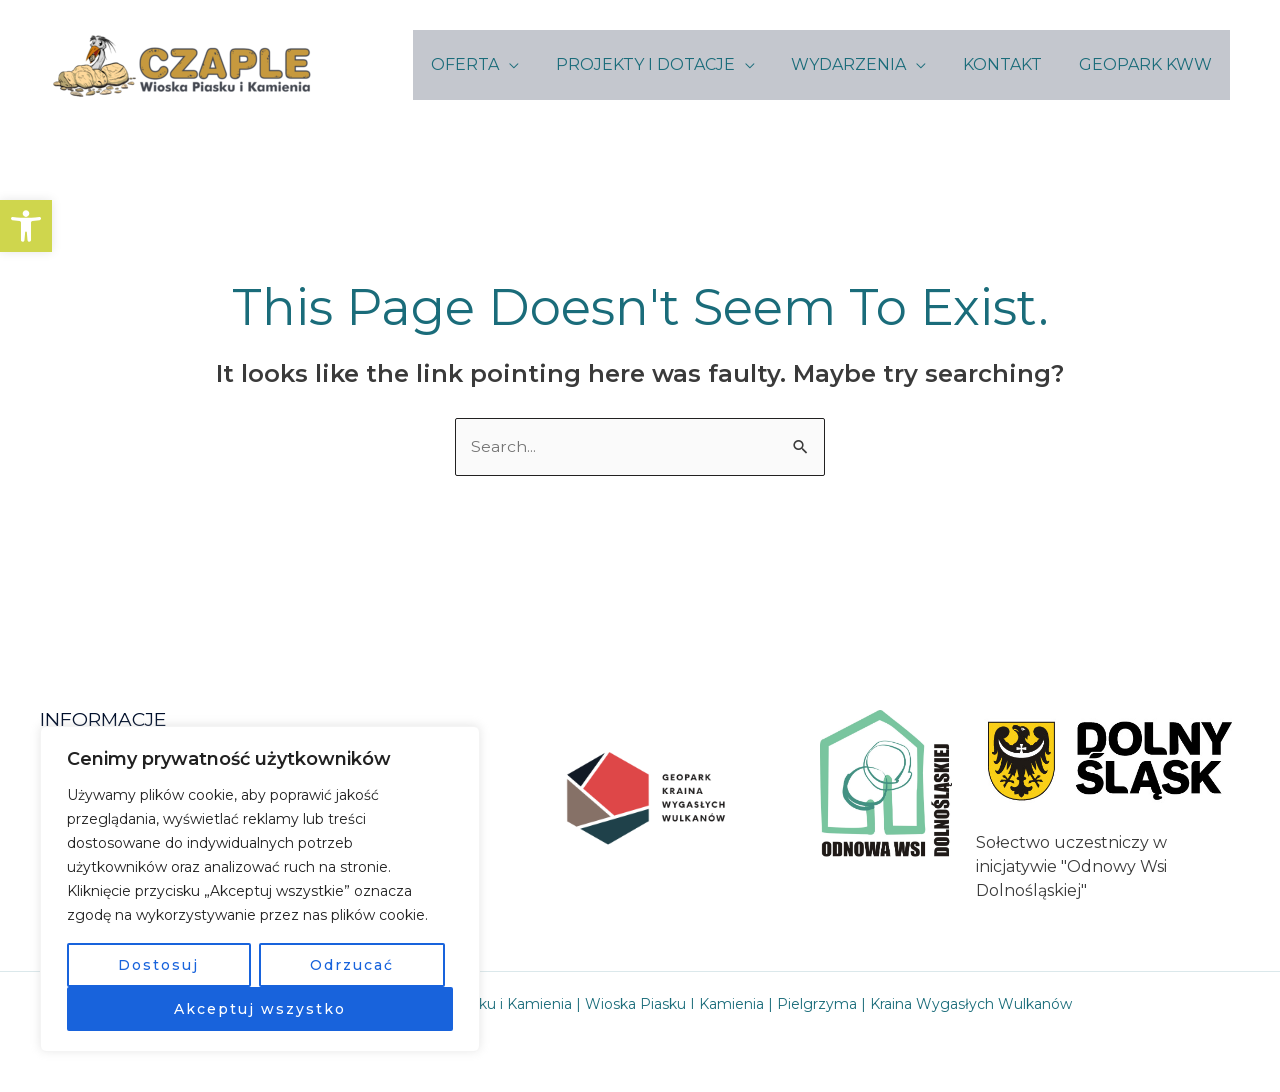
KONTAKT (1009, 64)
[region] (260, 889)
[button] (26, 226)
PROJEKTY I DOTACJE (661, 64)
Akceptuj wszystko (260, 1009)
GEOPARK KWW (1147, 64)
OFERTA (486, 64)
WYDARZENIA (860, 64)
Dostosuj (158, 965)
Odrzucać (352, 965)
